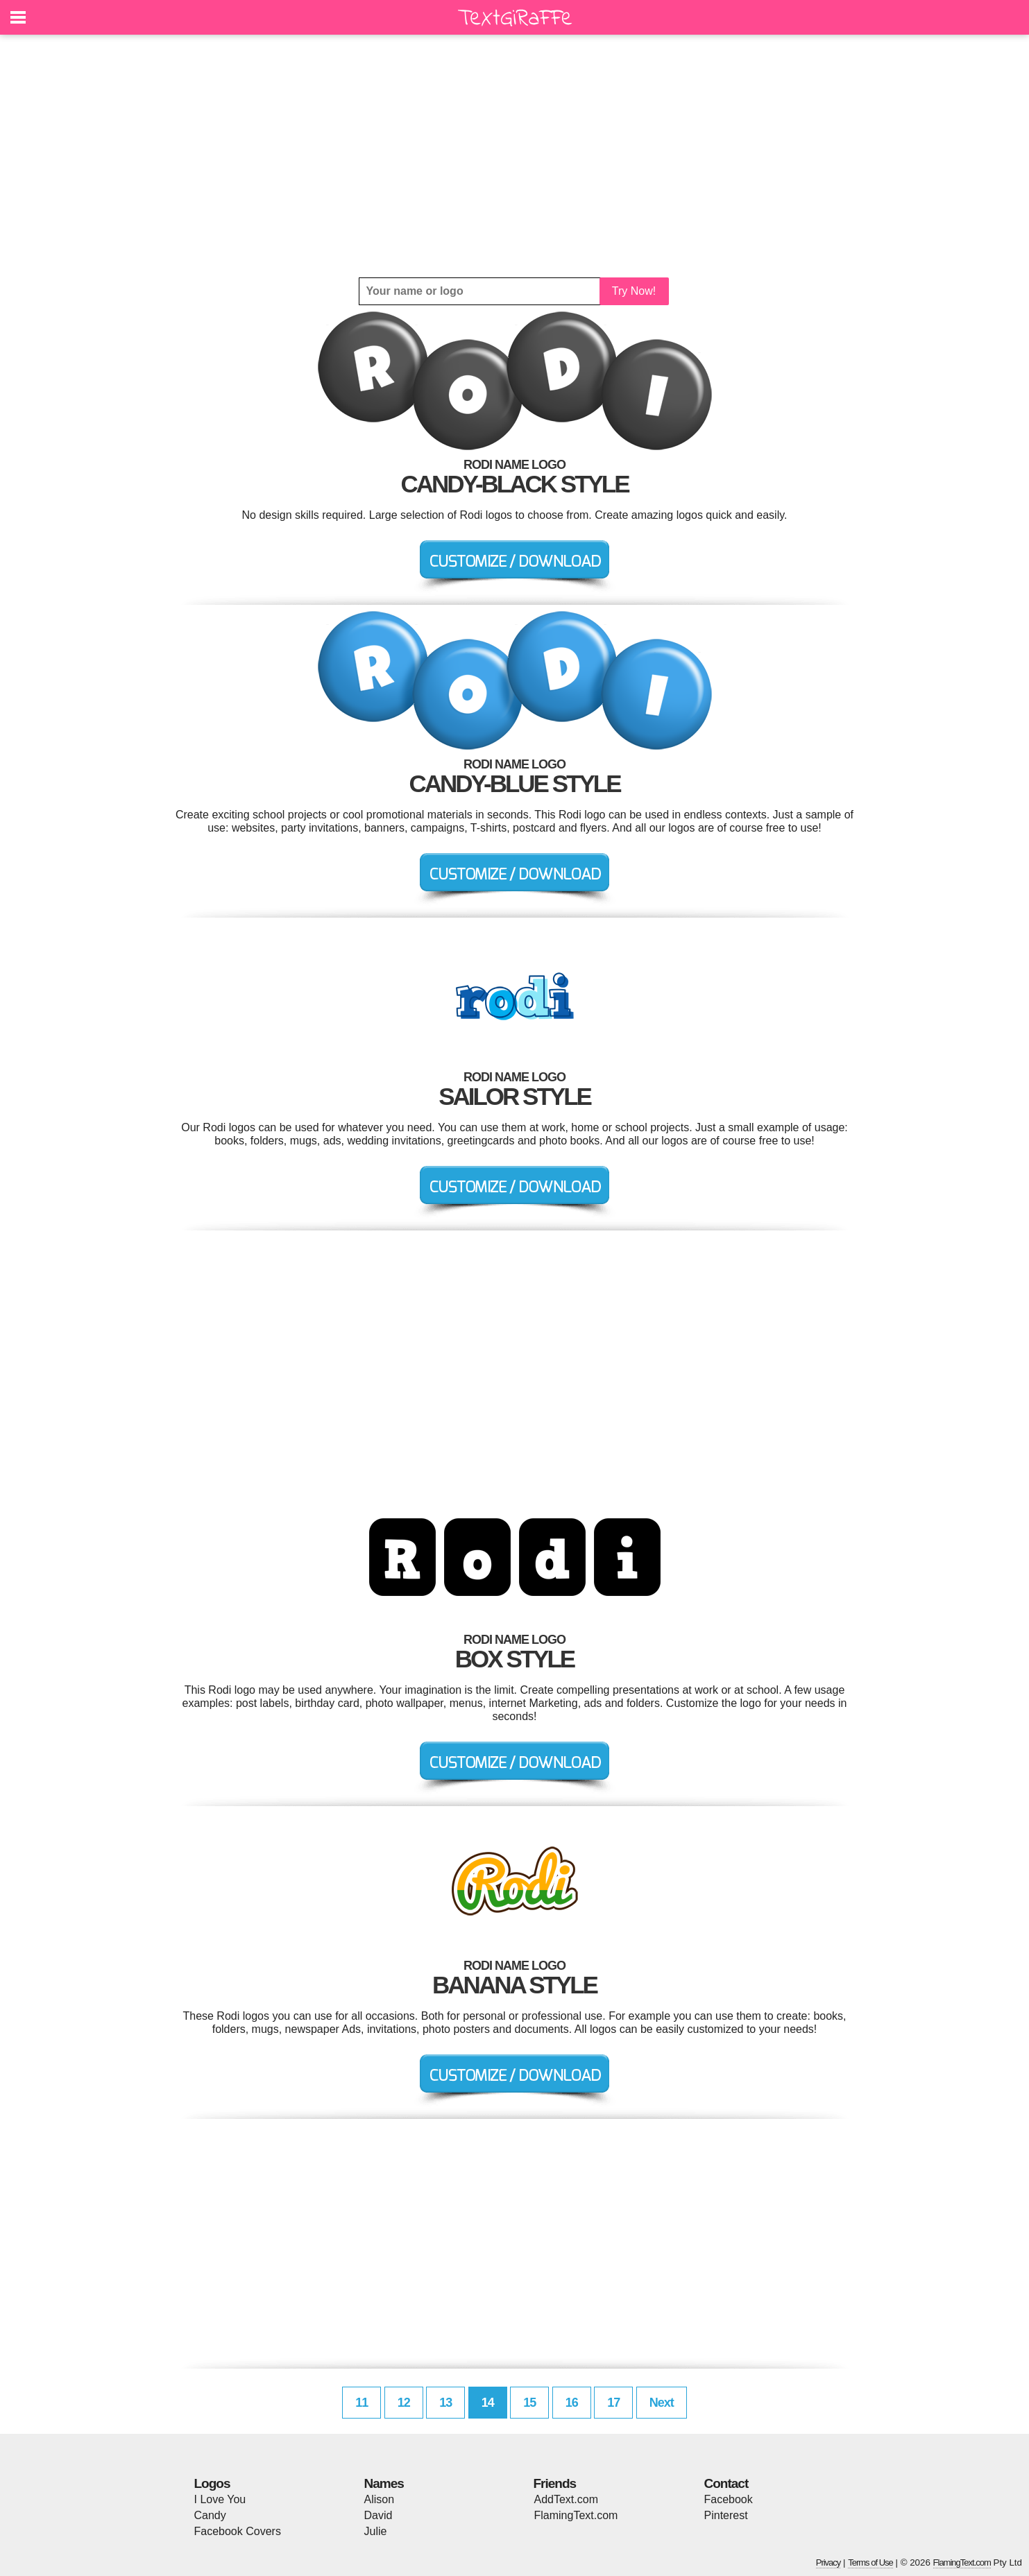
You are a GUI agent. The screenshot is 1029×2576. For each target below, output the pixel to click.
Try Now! (634, 291)
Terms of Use (870, 2562)
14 (488, 2403)
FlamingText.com (576, 2515)
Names (384, 2483)
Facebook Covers (237, 2531)
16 (571, 2403)
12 (404, 2403)
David (378, 2515)
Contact (726, 2483)
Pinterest (726, 2515)
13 (445, 2403)
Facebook (728, 2499)
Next (661, 2403)
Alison (379, 2499)
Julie (375, 2531)
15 (529, 2403)
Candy (210, 2515)
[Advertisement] (515, 156)
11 (361, 2403)
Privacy (828, 2562)
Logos (212, 2483)
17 (613, 2403)
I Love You (220, 2499)
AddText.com (566, 2499)
